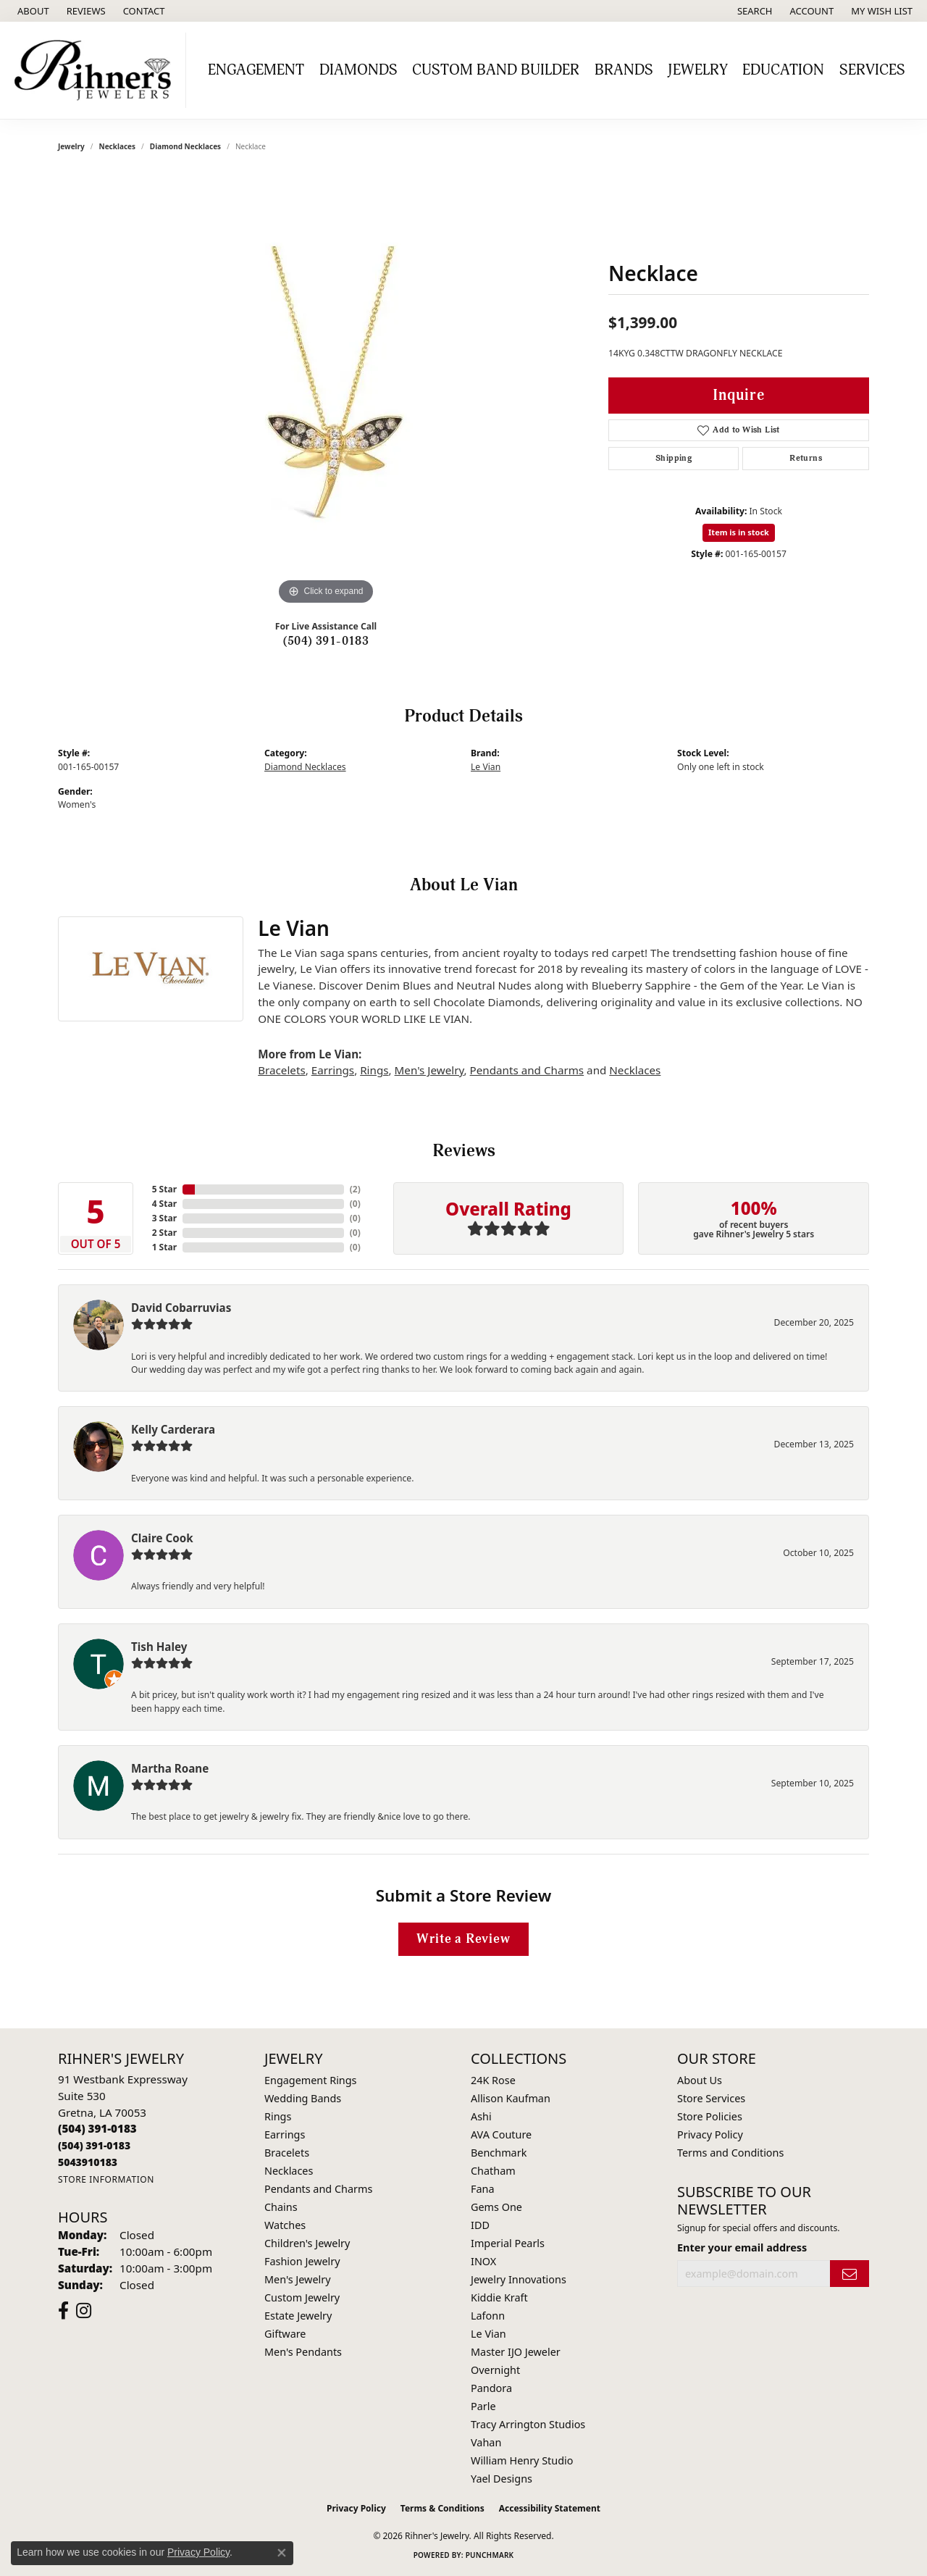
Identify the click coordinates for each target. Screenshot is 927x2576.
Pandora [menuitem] (491, 2388)
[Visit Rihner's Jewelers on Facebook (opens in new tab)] (63, 2311)
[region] (326, 391)
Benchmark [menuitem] (499, 2152)
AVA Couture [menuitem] (501, 2134)
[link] (31, 11)
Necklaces (117, 146)
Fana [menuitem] (483, 2189)
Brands (624, 70)
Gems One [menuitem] (496, 2207)
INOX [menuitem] (483, 2261)
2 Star (164, 1232)
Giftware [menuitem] (285, 2334)
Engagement (256, 70)
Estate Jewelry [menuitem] (298, 2315)
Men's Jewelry (429, 1070)
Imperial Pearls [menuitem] (508, 2243)
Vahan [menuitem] (486, 2442)
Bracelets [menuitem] (286, 2152)
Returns (805, 458)
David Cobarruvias (181, 1307)
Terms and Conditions (730, 2152)
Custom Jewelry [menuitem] (302, 2297)
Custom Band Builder (495, 70)
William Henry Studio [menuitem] (522, 2460)
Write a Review (463, 1939)
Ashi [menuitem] (481, 2116)
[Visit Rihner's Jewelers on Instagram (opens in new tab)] (83, 2311)
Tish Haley (159, 1646)
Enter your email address (742, 2247)
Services (872, 70)
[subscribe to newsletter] (849, 2273)
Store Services (711, 2098)
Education (783, 70)
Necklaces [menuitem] (288, 2171)
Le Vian (485, 767)
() (355, 1189)
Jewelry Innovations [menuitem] (518, 2279)
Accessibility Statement (549, 2508)
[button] (753, 11)
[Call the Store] (97, 2128)
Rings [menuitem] (277, 2116)
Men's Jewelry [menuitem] (297, 2279)
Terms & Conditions (442, 2508)
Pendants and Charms (527, 1070)
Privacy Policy (710, 2134)
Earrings (332, 1070)
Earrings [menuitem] (284, 2134)
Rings (374, 1070)
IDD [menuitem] (480, 2225)
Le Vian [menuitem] (488, 2334)
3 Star (164, 1218)
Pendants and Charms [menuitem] (318, 2189)
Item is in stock (738, 532)
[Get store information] (106, 2179)
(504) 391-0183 (326, 641)
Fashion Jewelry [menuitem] (302, 2261)
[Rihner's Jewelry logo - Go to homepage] (96, 70)
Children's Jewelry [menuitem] (307, 2243)
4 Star (164, 1203)
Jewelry (698, 70)
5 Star (164, 1189)
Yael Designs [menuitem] (501, 2478)
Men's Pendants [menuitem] (303, 2352)
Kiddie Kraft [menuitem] (499, 2297)
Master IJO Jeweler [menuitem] (516, 2352)
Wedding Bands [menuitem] (302, 2098)
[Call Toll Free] (94, 2145)
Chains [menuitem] (281, 2207)
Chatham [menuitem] (493, 2171)
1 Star (164, 1247)
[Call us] (87, 2162)
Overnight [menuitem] (495, 2370)
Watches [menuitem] (285, 2225)
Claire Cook (162, 1538)
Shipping (673, 458)
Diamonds (358, 70)
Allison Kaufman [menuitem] (510, 2098)
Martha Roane (170, 1768)
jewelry (71, 146)
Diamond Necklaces (185, 146)
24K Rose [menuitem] (493, 2080)
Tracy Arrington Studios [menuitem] (528, 2424)
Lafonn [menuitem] (488, 2315)
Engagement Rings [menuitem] (310, 2080)
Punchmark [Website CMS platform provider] (490, 2555)
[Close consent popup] (281, 2552)
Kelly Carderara (173, 1429)
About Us (699, 2080)
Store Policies (709, 2116)
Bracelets (281, 1070)
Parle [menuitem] (483, 2406)
